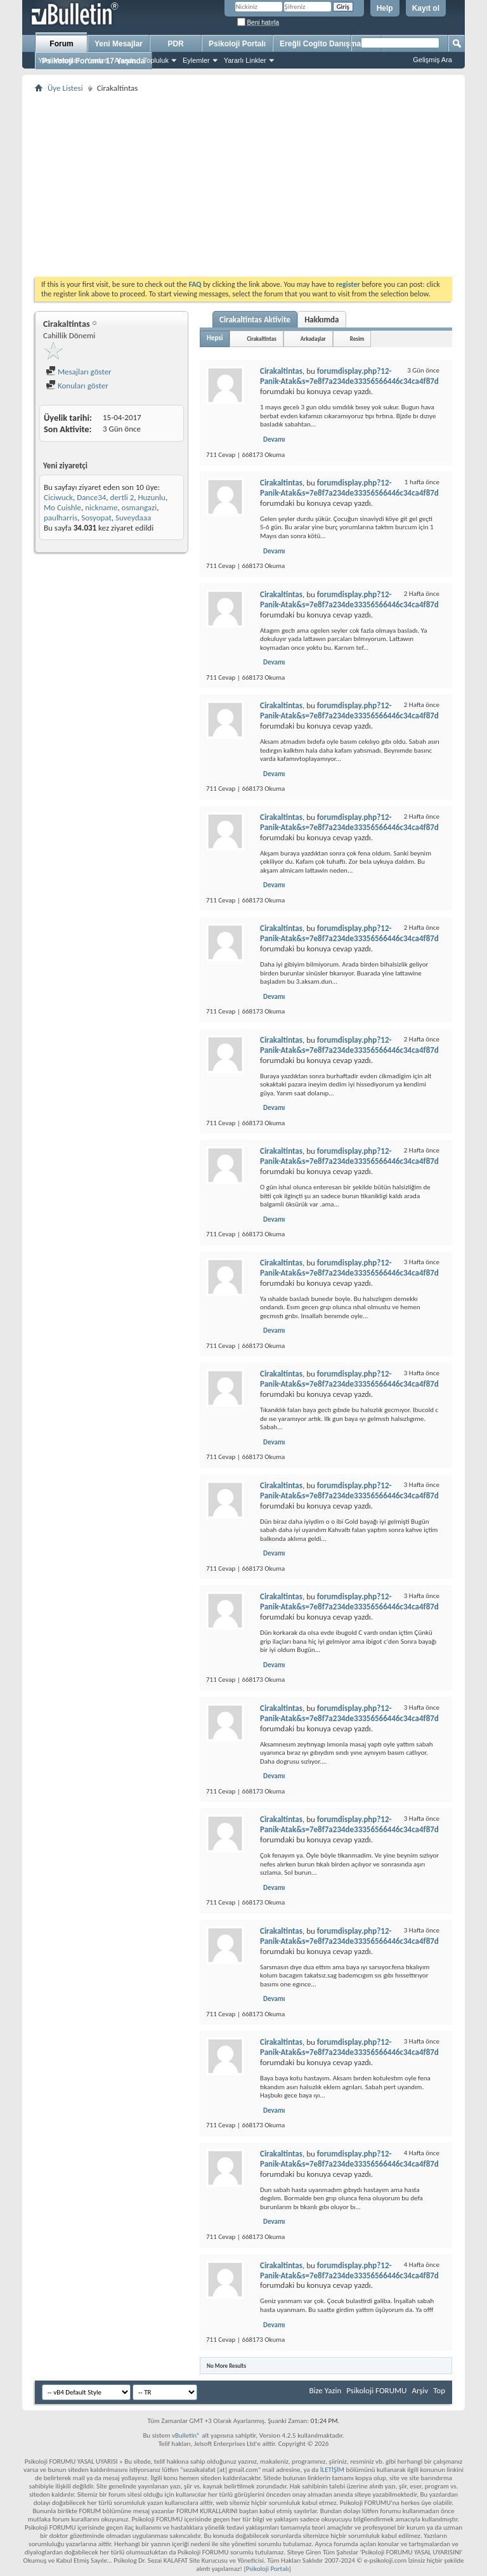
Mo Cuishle (62, 507)
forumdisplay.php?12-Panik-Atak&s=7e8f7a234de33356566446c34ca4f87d (349, 376)
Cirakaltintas (261, 338)
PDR (175, 43)
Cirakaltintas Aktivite (254, 319)
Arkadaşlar (313, 338)
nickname (101, 507)
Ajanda (125, 60)
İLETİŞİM (332, 2470)
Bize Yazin (325, 2390)
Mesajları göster (79, 371)
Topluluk (156, 60)
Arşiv (420, 2390)
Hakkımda (321, 319)
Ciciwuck (58, 497)
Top (439, 2390)
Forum (61, 43)
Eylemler (196, 60)
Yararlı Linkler (245, 60)
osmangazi (139, 507)
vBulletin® (186, 2435)
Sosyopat (96, 517)
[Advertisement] (243, 185)
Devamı (274, 439)
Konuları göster (77, 385)
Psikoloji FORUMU (376, 2390)
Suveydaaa (133, 517)
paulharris (60, 517)
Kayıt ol (425, 8)
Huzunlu (151, 497)
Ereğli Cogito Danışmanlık (327, 43)
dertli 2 (122, 497)
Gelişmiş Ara (432, 59)
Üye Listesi (65, 88)
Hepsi (215, 338)
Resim (357, 338)
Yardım (97, 60)
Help (385, 8)
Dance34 (91, 497)
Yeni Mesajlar (59, 60)
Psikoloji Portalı (237, 43)
